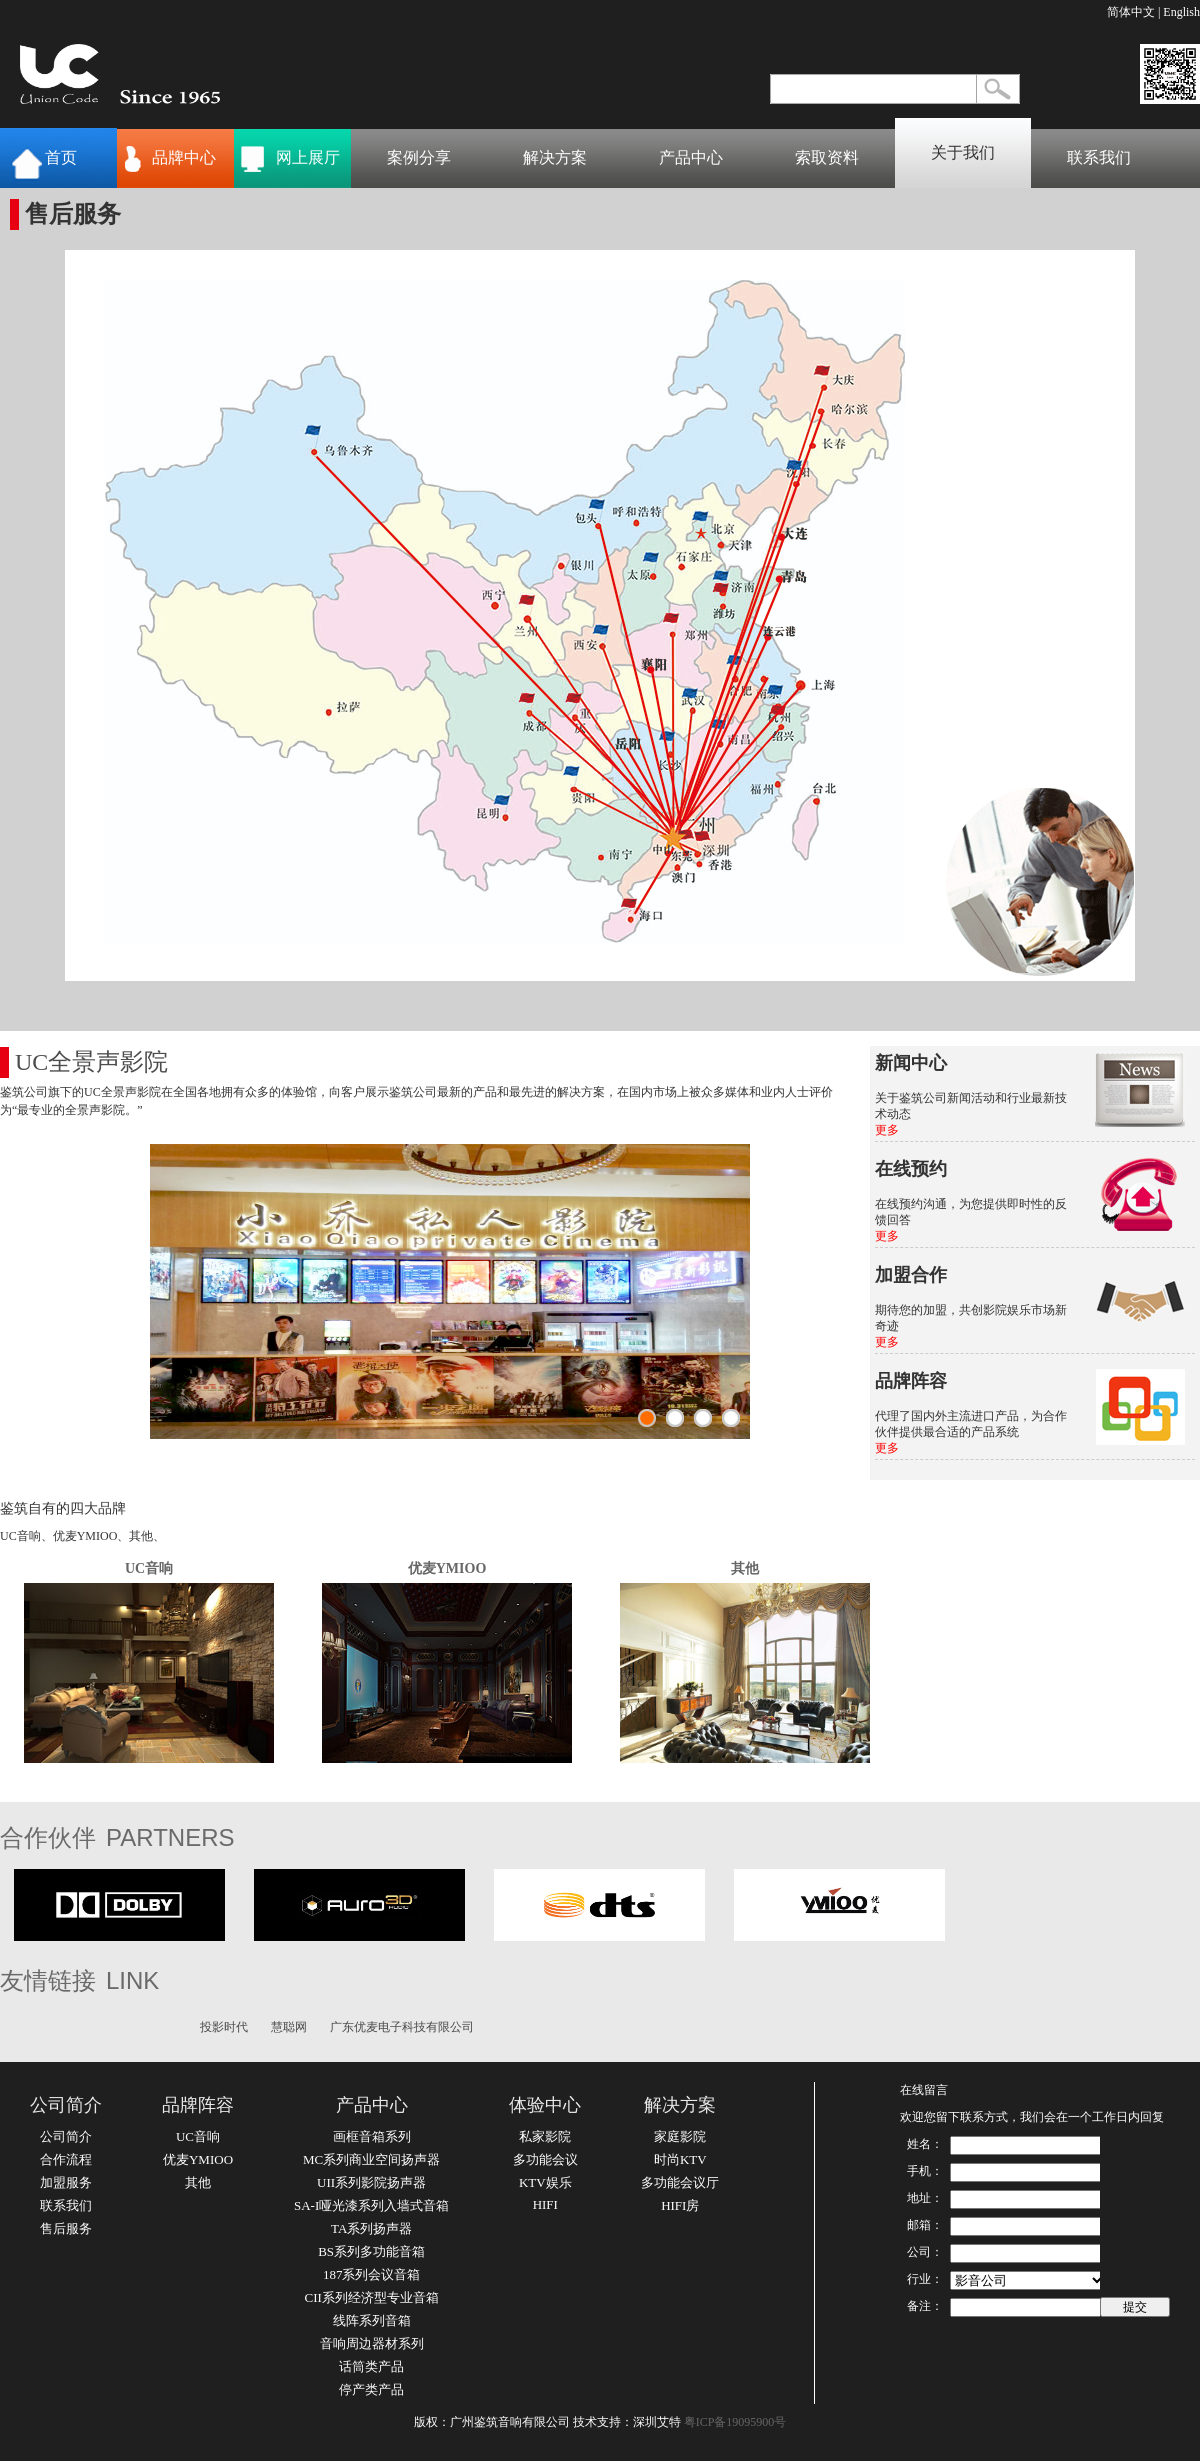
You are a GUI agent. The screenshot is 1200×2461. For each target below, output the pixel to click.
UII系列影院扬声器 (371, 2182)
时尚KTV (680, 2159)
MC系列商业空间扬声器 (371, 2159)
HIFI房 (680, 2205)
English (1181, 12)
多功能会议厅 (680, 2182)
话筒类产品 (371, 2366)
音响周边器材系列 (372, 2343)
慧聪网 (289, 2027)
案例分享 (419, 157)
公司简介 (66, 2105)
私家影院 (545, 2136)
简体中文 (1131, 12)
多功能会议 (545, 2159)
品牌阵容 (198, 2105)
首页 (61, 157)
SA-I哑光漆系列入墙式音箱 (371, 2205)
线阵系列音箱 (372, 2320)
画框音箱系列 (372, 2136)
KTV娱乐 (545, 2182)
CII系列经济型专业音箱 (371, 2297)
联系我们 (1099, 157)
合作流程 (66, 2159)
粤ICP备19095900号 (735, 2422)
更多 (887, 1130)
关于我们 (963, 152)
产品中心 (691, 157)
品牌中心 (184, 157)
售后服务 (66, 2228)
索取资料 (827, 157)
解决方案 (555, 157)
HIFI (545, 2204)
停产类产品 (371, 2389)
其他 (745, 1568)
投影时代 (224, 2027)
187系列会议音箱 (372, 2274)
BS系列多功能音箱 (371, 2251)
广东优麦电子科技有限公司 (402, 2027)
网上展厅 (308, 157)
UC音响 (149, 1568)
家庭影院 (680, 2136)
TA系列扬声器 (371, 2228)
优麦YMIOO (447, 1568)
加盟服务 (66, 2182)
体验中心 (545, 2105)
